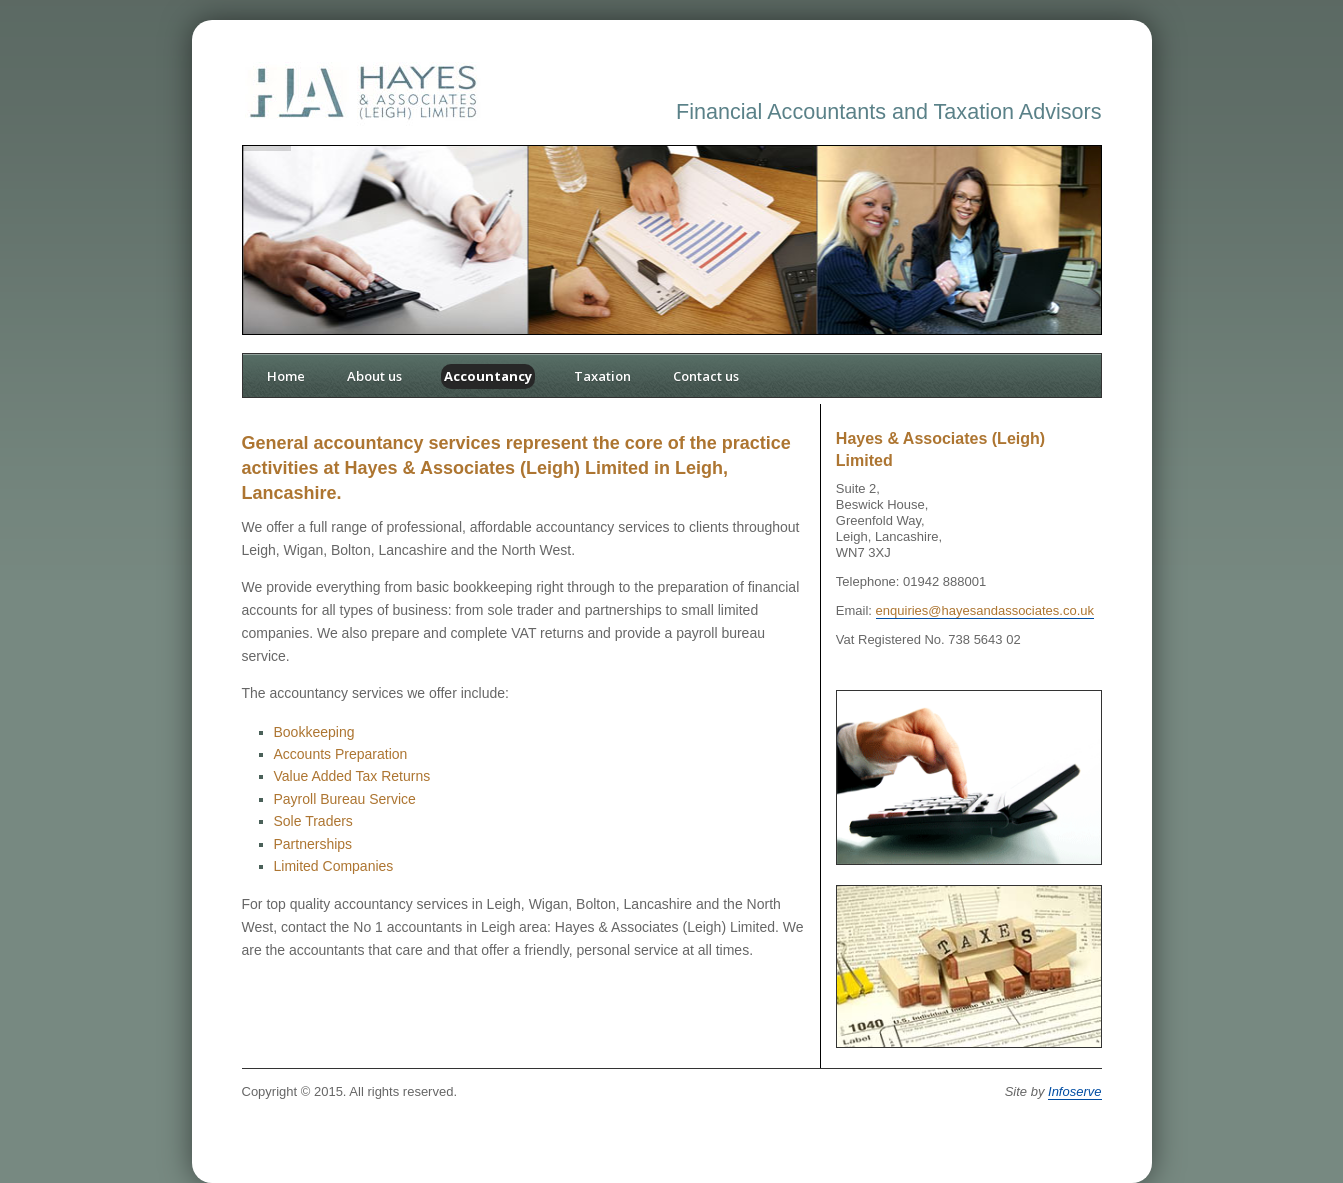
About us (374, 376)
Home (286, 376)
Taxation (602, 376)
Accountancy (488, 376)
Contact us (706, 376)
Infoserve (1074, 1091)
